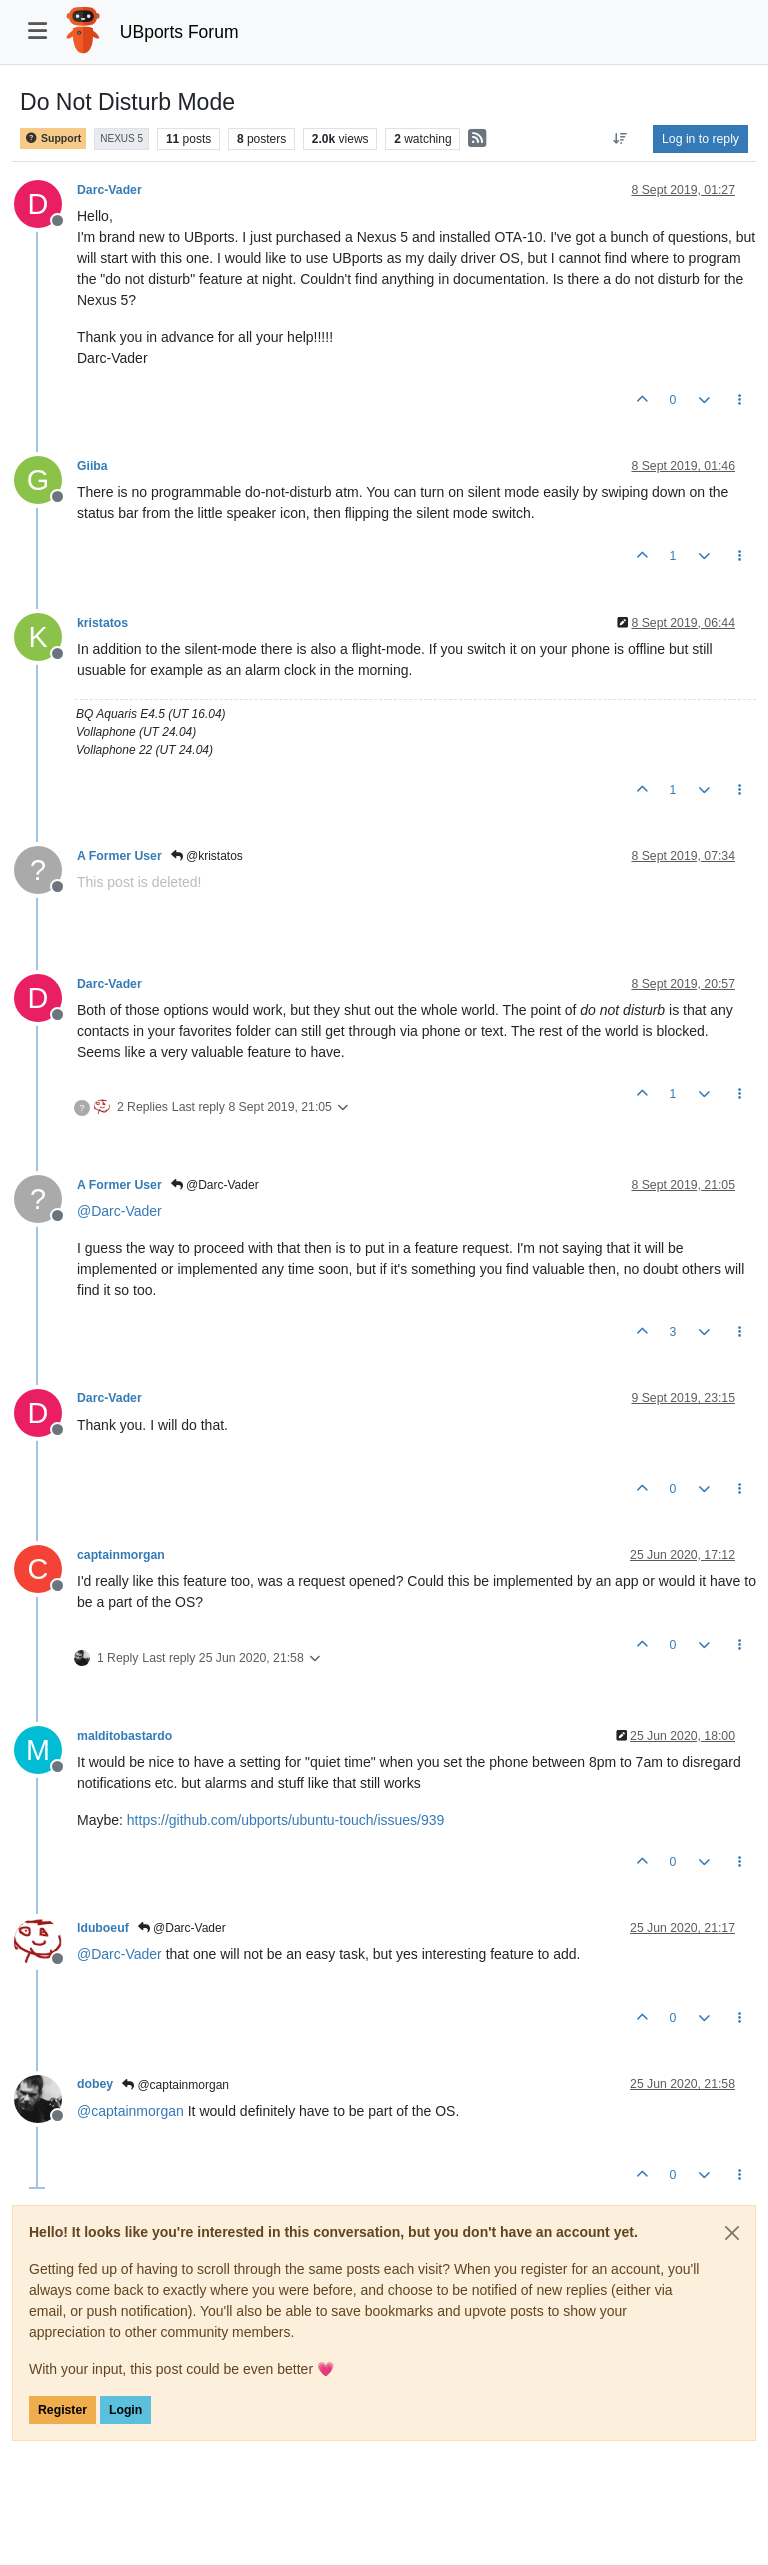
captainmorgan (121, 1555)
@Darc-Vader (215, 1185)
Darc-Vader (109, 190)
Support (53, 138)
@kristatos (207, 856)
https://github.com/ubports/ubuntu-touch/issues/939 (286, 1820)
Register (62, 2410)
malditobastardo (124, 1736)
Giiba (92, 466)
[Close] (732, 2233)
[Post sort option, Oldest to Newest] (620, 139)
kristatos (102, 623)
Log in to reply (700, 139)
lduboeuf (103, 1928)
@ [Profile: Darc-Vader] (119, 1211)
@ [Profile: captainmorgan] (130, 2111)
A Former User (119, 856)
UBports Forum (179, 32)
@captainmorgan (175, 2085)
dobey (95, 2084)
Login (125, 2410)
